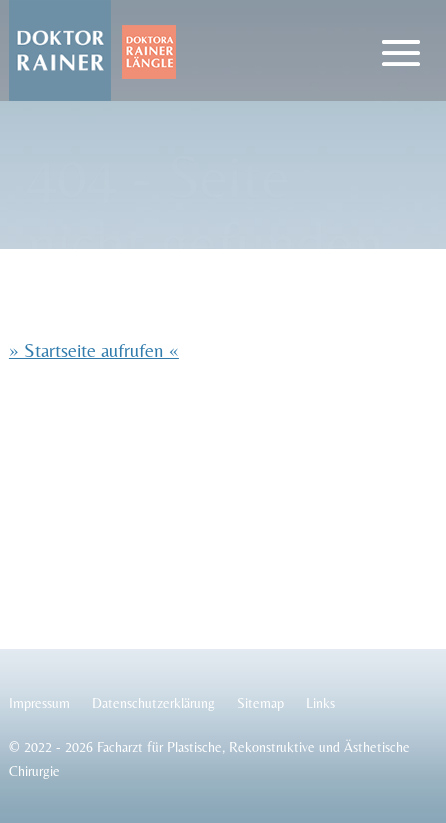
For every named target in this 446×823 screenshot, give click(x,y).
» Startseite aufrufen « (94, 350)
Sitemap (260, 703)
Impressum (39, 703)
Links (320, 703)
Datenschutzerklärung (153, 703)
